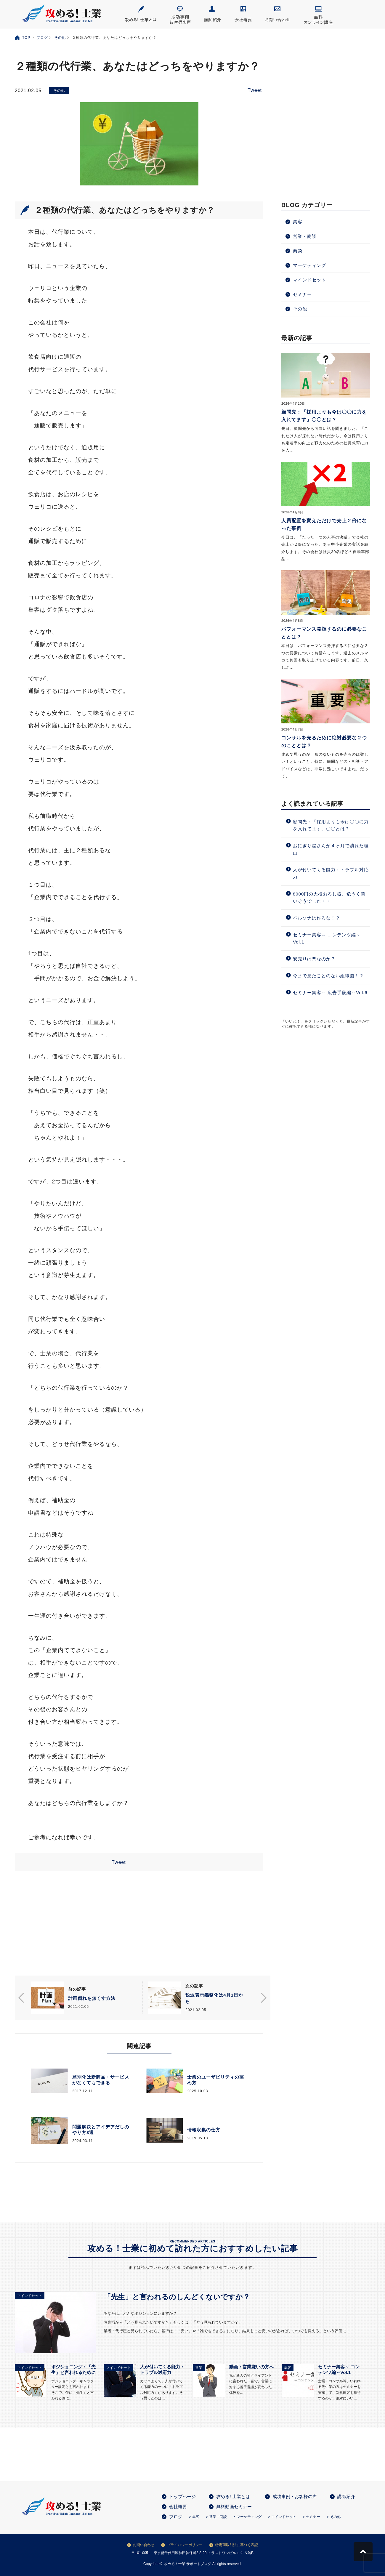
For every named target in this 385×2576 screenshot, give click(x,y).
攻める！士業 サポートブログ (187, 2564)
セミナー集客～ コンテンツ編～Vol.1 (327, 938)
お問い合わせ (143, 2545)
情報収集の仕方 (203, 2129)
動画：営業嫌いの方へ (251, 2366)
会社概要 (178, 2506)
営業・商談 (305, 236)
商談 (297, 250)
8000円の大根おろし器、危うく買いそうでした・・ (329, 897)
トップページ (182, 2496)
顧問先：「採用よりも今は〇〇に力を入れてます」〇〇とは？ (331, 825)
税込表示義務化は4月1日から (214, 1998)
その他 (60, 38)
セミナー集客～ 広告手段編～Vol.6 (330, 992)
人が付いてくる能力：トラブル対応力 (331, 873)
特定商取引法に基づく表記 (236, 2545)
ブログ (42, 38)
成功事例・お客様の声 (294, 2496)
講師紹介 (346, 2496)
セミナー (302, 294)
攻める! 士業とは (233, 2496)
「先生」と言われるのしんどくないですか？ (177, 2297)
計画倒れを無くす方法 (92, 1998)
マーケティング (309, 265)
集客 (297, 221)
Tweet (255, 90)
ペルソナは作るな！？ (319, 917)
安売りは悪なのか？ (314, 958)
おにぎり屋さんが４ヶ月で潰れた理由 (331, 849)
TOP (26, 38)
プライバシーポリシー (185, 2545)
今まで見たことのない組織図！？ (331, 975)
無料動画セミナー (234, 2506)
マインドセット (309, 279)
